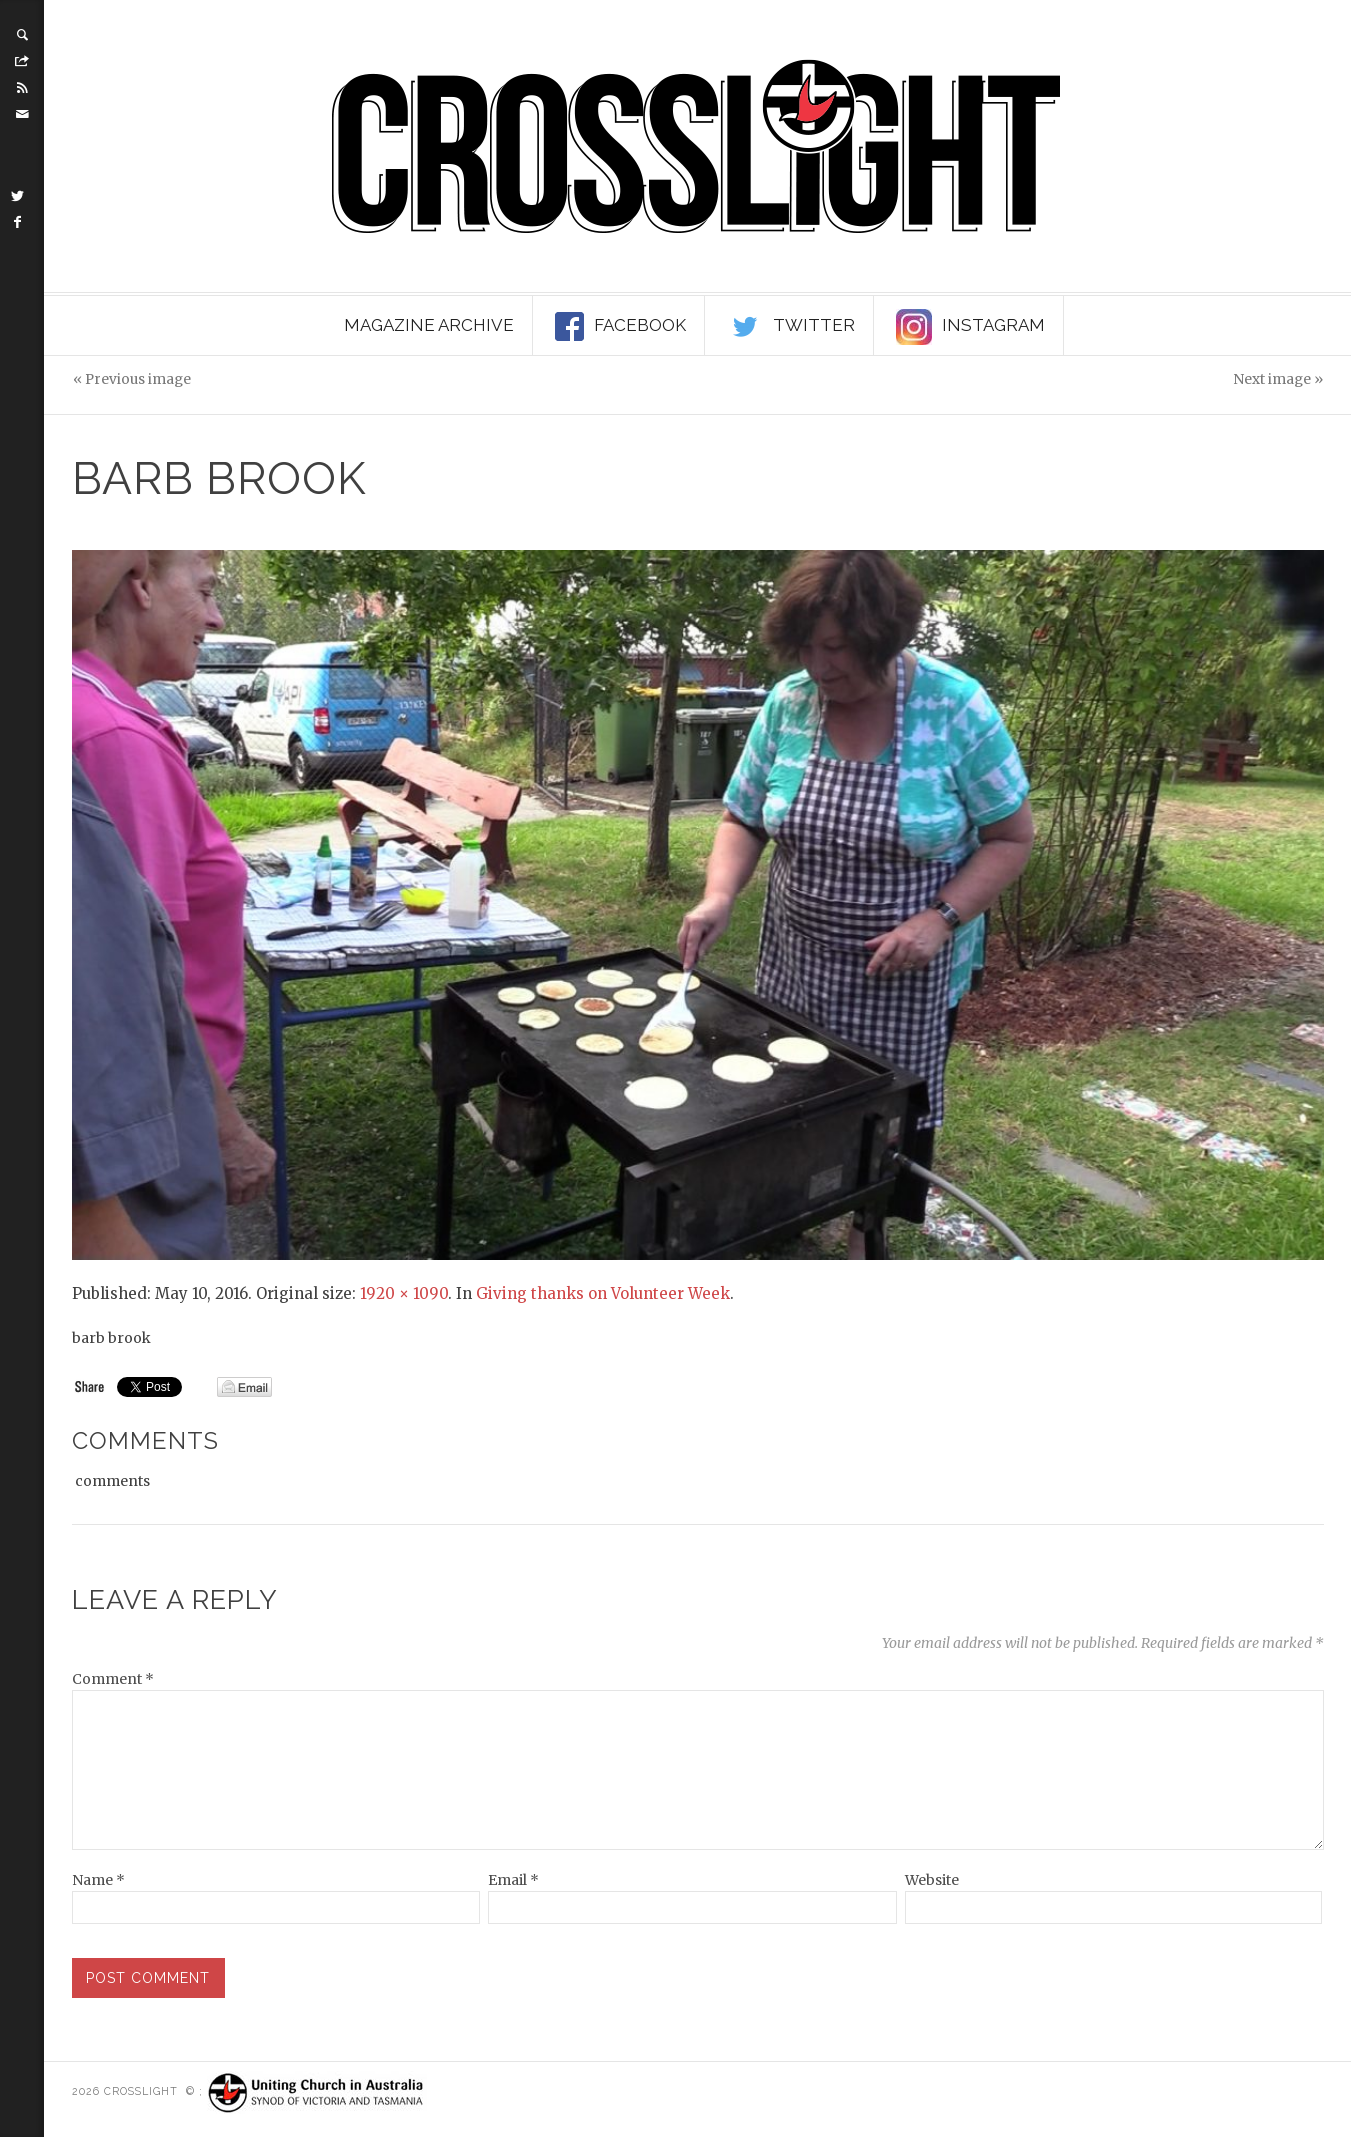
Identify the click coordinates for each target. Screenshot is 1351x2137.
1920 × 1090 (404, 1293)
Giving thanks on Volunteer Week (603, 1293)
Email (513, 1880)
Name (98, 1880)
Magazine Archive (429, 325)
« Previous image (132, 379)
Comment (113, 1679)
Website (932, 1880)
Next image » (1278, 379)
